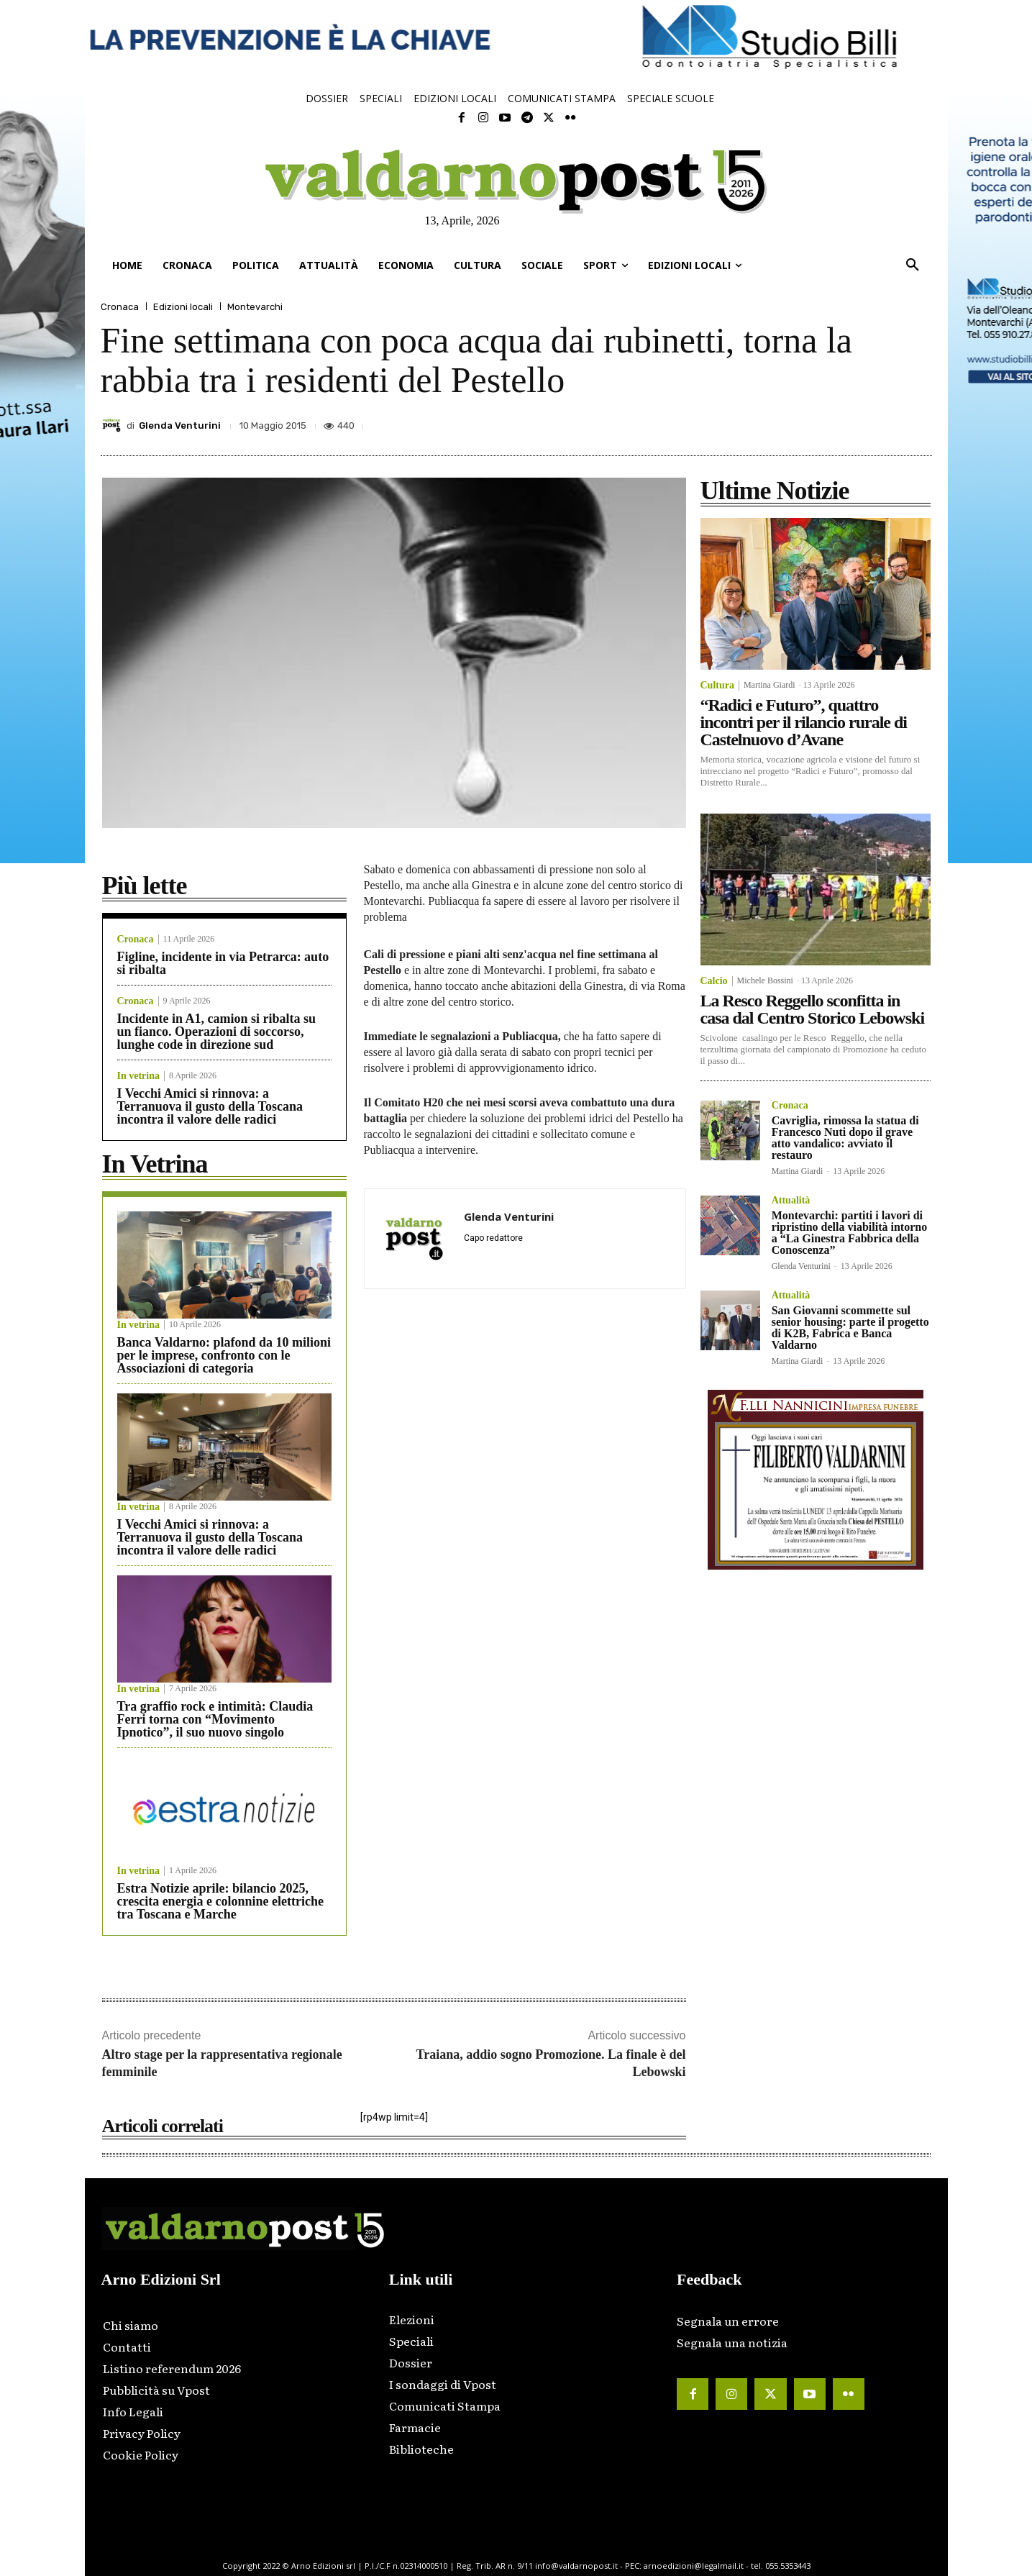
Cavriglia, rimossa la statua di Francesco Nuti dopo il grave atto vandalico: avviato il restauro (845, 1137)
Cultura (717, 686)
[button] (912, 265)
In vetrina (138, 1076)
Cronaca (120, 306)
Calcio (714, 981)
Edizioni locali (183, 306)
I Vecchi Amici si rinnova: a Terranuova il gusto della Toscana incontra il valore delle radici (210, 1106)
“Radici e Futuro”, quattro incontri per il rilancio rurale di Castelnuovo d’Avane (804, 722)
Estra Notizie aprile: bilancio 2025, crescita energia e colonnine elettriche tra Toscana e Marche (220, 1901)
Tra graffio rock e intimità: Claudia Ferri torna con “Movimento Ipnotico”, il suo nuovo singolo (215, 1719)
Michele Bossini (765, 980)
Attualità (791, 1201)
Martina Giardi (769, 685)
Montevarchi (255, 306)
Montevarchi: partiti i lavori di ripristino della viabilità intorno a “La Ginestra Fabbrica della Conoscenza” (849, 1232)
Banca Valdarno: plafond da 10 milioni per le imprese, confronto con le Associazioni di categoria (224, 1355)
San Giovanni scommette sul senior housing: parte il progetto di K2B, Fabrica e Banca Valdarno (850, 1327)
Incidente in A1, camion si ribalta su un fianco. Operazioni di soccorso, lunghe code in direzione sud (216, 1031)
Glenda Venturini (180, 425)
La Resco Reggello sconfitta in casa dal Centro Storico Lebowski (812, 1009)
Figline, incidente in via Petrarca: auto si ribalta (223, 963)
